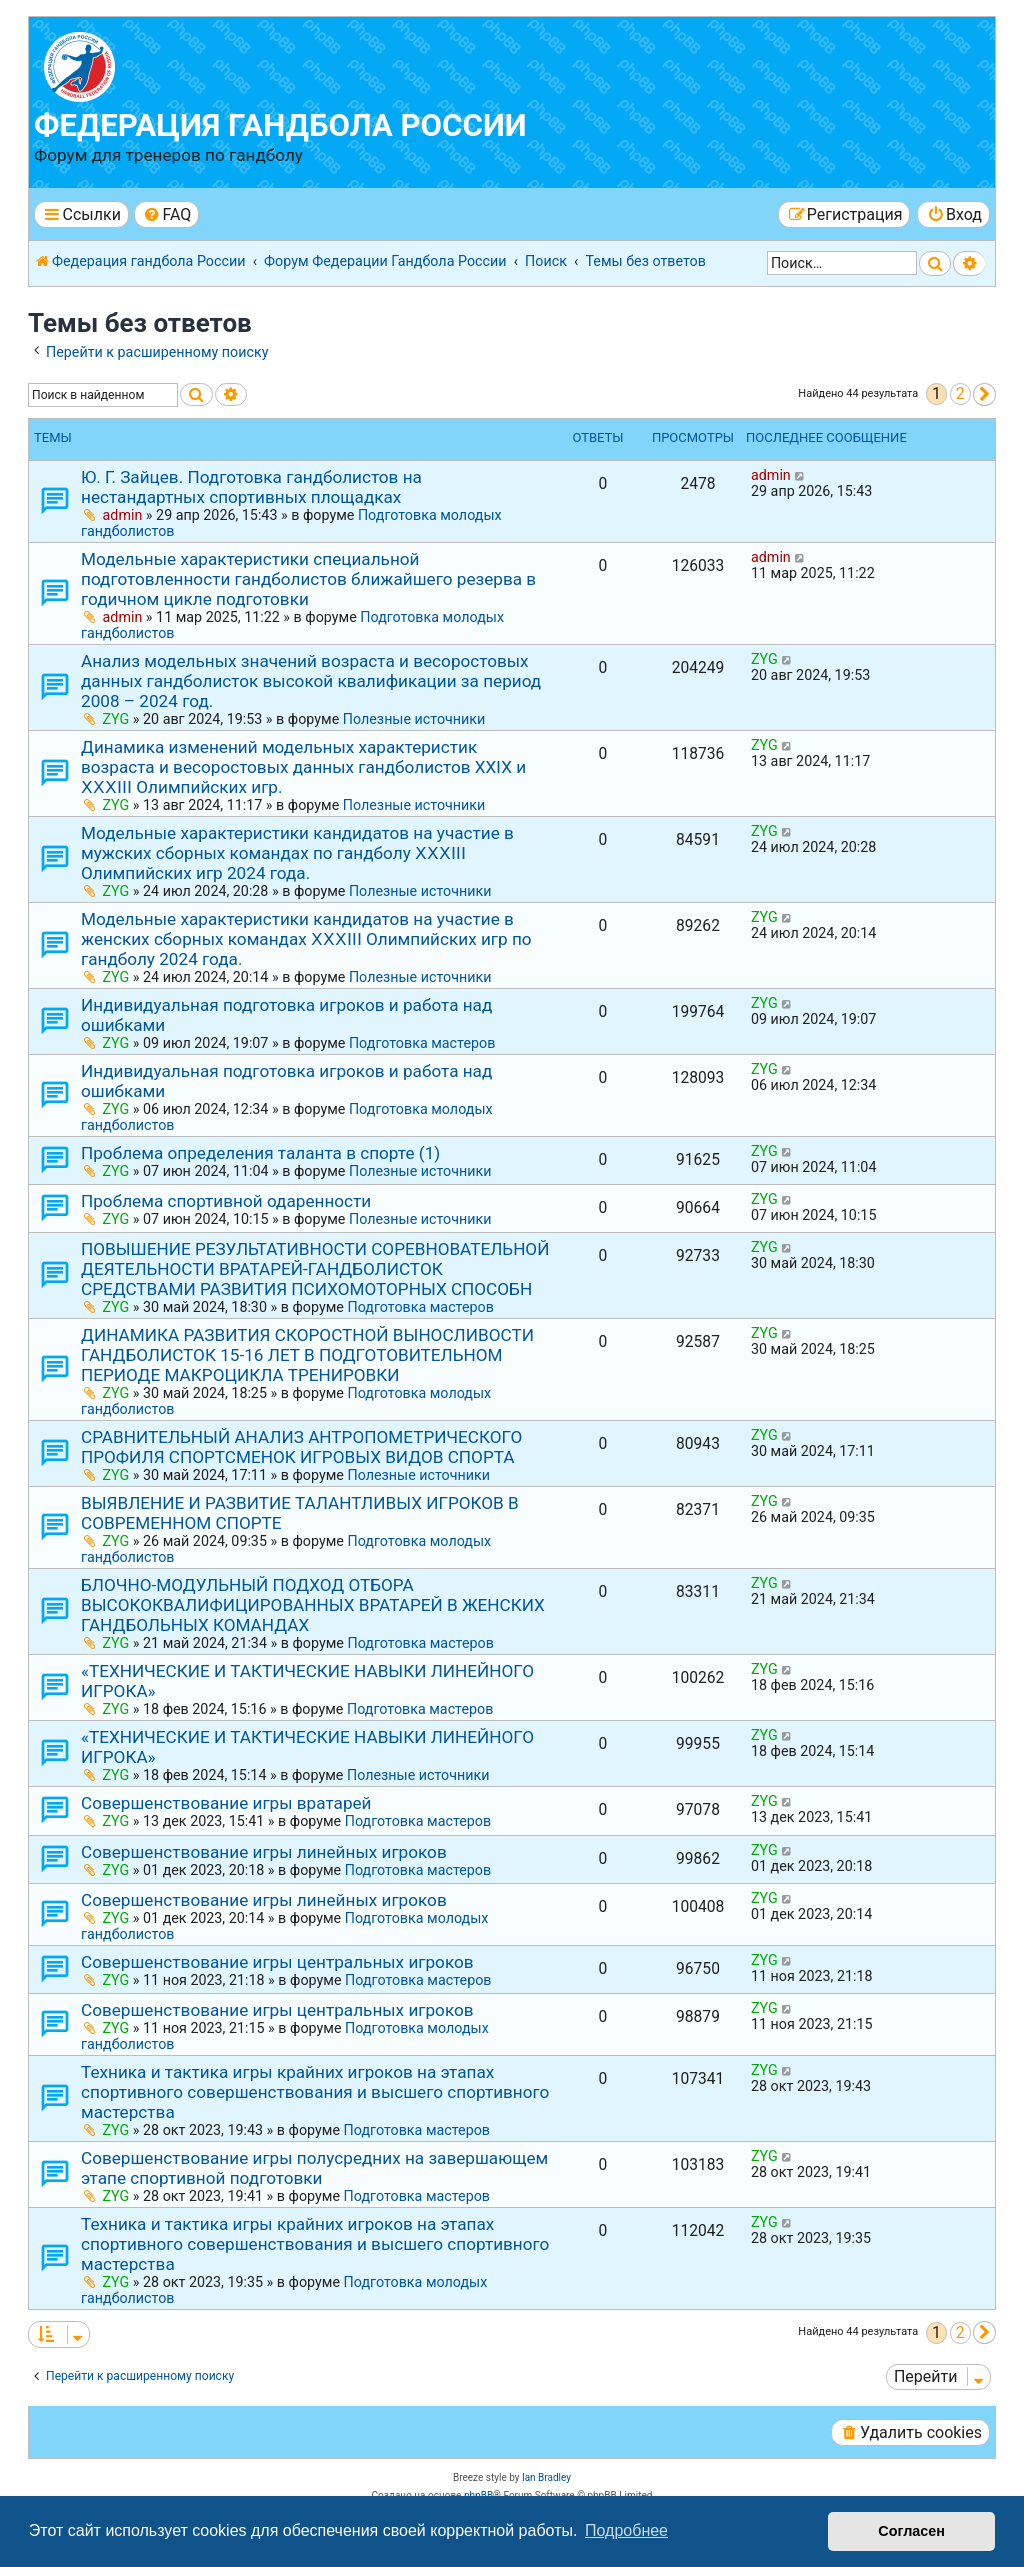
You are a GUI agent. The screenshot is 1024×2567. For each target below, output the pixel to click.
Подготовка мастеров (422, 1043)
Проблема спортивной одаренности (226, 1201)
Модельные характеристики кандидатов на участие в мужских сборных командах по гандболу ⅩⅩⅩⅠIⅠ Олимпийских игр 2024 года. (297, 853)
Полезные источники (414, 719)
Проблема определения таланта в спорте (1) (260, 1153)
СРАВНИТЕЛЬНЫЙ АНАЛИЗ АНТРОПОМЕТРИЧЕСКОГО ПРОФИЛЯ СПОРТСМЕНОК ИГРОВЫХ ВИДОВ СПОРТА (301, 1447)
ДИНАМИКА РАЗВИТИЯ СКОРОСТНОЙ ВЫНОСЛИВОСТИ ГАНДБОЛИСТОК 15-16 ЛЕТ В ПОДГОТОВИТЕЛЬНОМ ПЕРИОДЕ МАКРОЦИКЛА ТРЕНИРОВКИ (307, 1355)
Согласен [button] (911, 2531)
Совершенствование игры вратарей (226, 1803)
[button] (984, 394)
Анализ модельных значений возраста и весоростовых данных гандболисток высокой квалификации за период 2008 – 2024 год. (311, 681)
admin (123, 515)
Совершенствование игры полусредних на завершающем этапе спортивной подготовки (314, 2168)
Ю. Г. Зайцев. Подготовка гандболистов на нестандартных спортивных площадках (251, 487)
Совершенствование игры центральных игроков (277, 1962)
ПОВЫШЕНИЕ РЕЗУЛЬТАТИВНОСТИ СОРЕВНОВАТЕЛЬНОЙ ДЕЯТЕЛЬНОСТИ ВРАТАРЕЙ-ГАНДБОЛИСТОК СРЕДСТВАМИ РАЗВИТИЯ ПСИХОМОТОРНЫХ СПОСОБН (315, 1269)
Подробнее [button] (626, 2530)
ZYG (116, 719)
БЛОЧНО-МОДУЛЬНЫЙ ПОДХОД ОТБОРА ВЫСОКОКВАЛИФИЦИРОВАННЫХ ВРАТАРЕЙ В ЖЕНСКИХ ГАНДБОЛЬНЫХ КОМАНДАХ (313, 1605)
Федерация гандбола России (280, 125)
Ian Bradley (546, 2477)
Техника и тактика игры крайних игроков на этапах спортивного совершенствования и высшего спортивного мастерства (315, 2092)
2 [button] (960, 393)
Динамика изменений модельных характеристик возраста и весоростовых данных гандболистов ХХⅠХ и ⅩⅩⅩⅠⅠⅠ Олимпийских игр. (303, 767)
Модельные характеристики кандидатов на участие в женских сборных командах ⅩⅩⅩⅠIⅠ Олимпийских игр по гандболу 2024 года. (306, 939)
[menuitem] (166, 214)
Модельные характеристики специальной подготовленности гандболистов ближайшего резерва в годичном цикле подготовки (308, 579)
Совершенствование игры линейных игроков (264, 1852)
